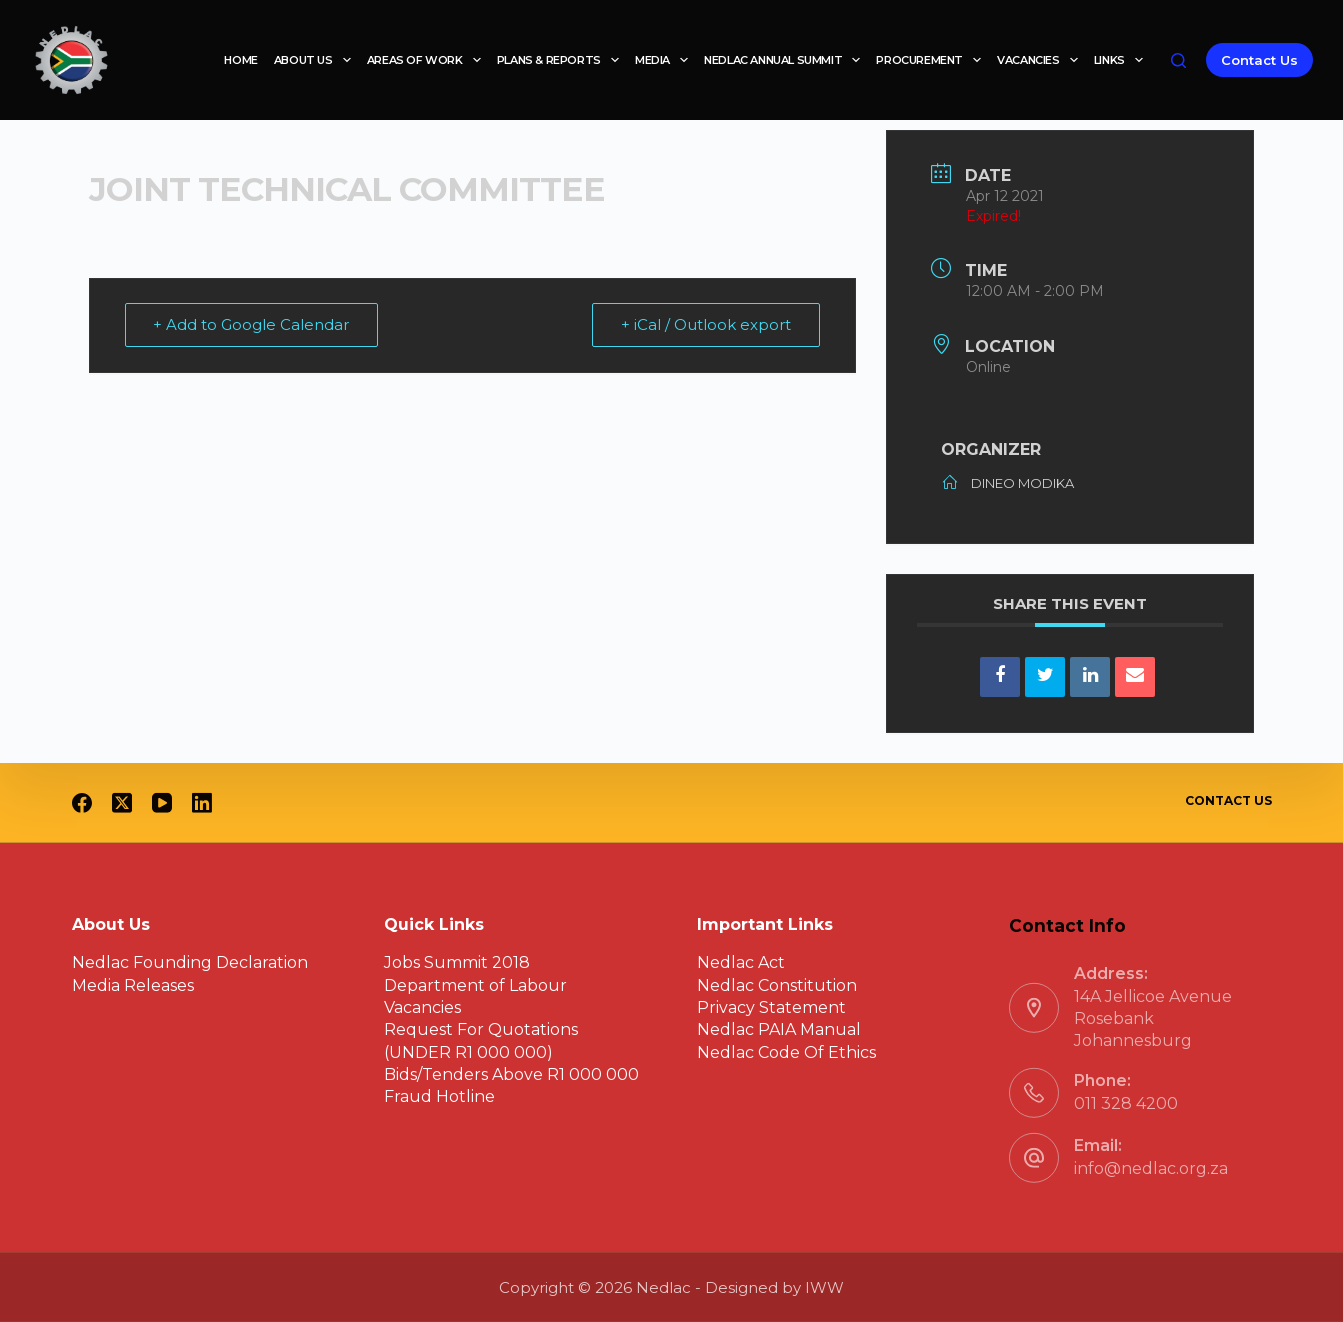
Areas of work (428, 60)
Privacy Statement (771, 1007)
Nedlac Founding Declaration (190, 962)
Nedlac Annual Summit (786, 60)
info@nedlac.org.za (1151, 1168)
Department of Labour (475, 984)
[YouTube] (162, 803)
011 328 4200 (1126, 1103)
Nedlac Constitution (777, 984)
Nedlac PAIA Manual (779, 1029)
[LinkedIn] (202, 803)
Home (240, 60)
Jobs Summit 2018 (457, 962)
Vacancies (1041, 60)
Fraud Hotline (439, 1096)
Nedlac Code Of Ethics (786, 1052)
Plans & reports (562, 60)
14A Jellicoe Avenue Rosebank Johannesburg (1153, 1018)
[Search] (1178, 60)
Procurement (932, 60)
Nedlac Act (741, 962)
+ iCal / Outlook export (706, 324)
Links (1122, 60)
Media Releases (133, 984)
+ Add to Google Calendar (252, 324)
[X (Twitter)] (122, 803)
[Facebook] (82, 803)
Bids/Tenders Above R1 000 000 (511, 1074)
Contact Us (1259, 60)
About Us (316, 60)
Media (665, 60)
